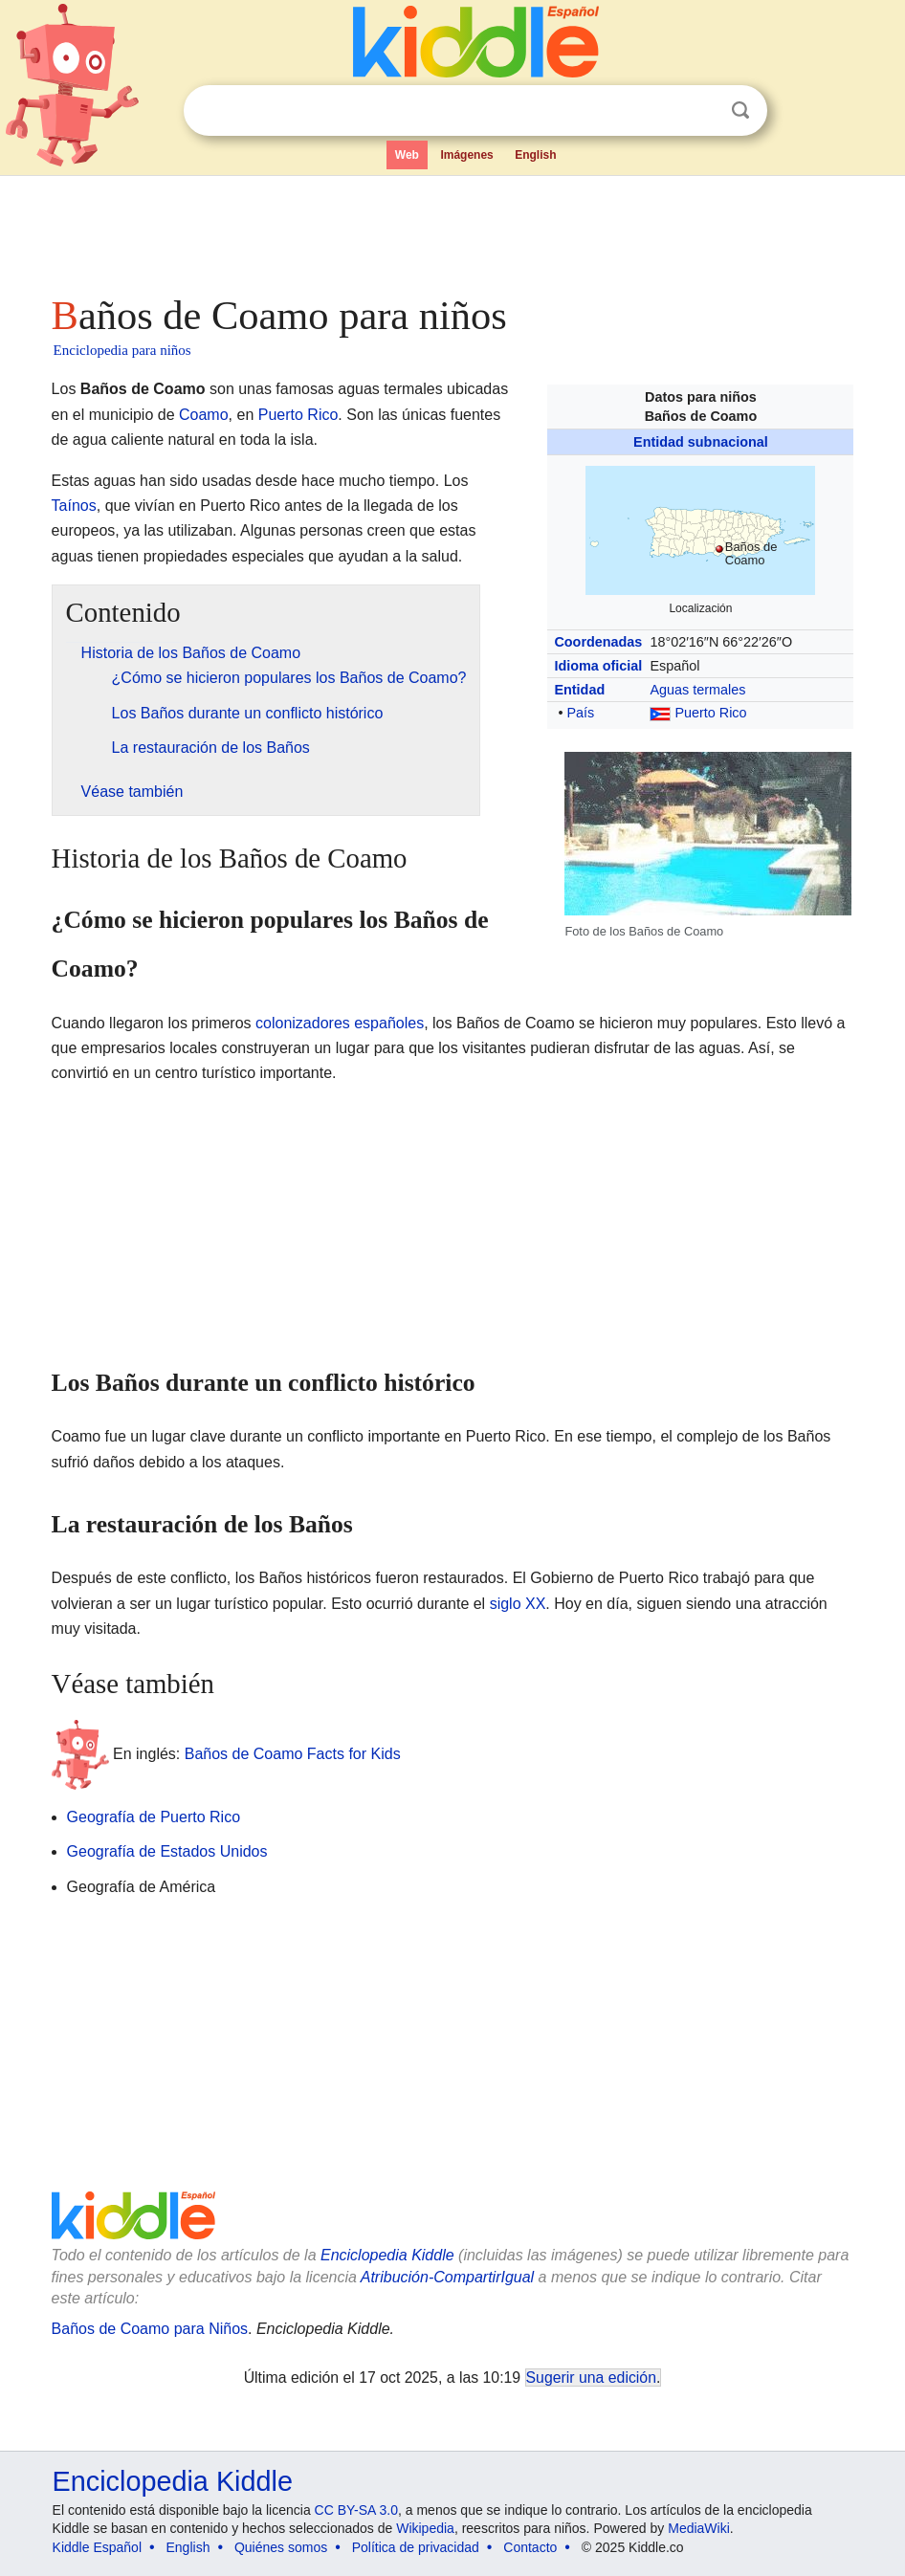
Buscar (740, 110)
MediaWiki (699, 2528)
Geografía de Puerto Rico (153, 1817)
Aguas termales (697, 689)
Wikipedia (425, 2528)
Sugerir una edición (591, 2377)
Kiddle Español (97, 2547)
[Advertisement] (453, 229)
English (535, 155)
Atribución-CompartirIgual (447, 2277)
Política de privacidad (415, 2547)
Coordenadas (598, 642)
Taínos (74, 505)
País (580, 712)
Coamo (204, 415)
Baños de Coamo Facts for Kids (293, 1754)
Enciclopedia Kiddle (387, 2255)
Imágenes (466, 155)
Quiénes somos (280, 2547)
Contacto (530, 2547)
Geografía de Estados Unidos (167, 1851)
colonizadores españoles (339, 1023)
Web (407, 155)
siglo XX (518, 1604)
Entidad (579, 689)
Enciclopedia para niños (122, 350)
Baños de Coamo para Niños (150, 2329)
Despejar (701, 111)
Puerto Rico (710, 712)
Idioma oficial (598, 665)
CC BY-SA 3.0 (356, 2510)
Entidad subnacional (700, 442)
